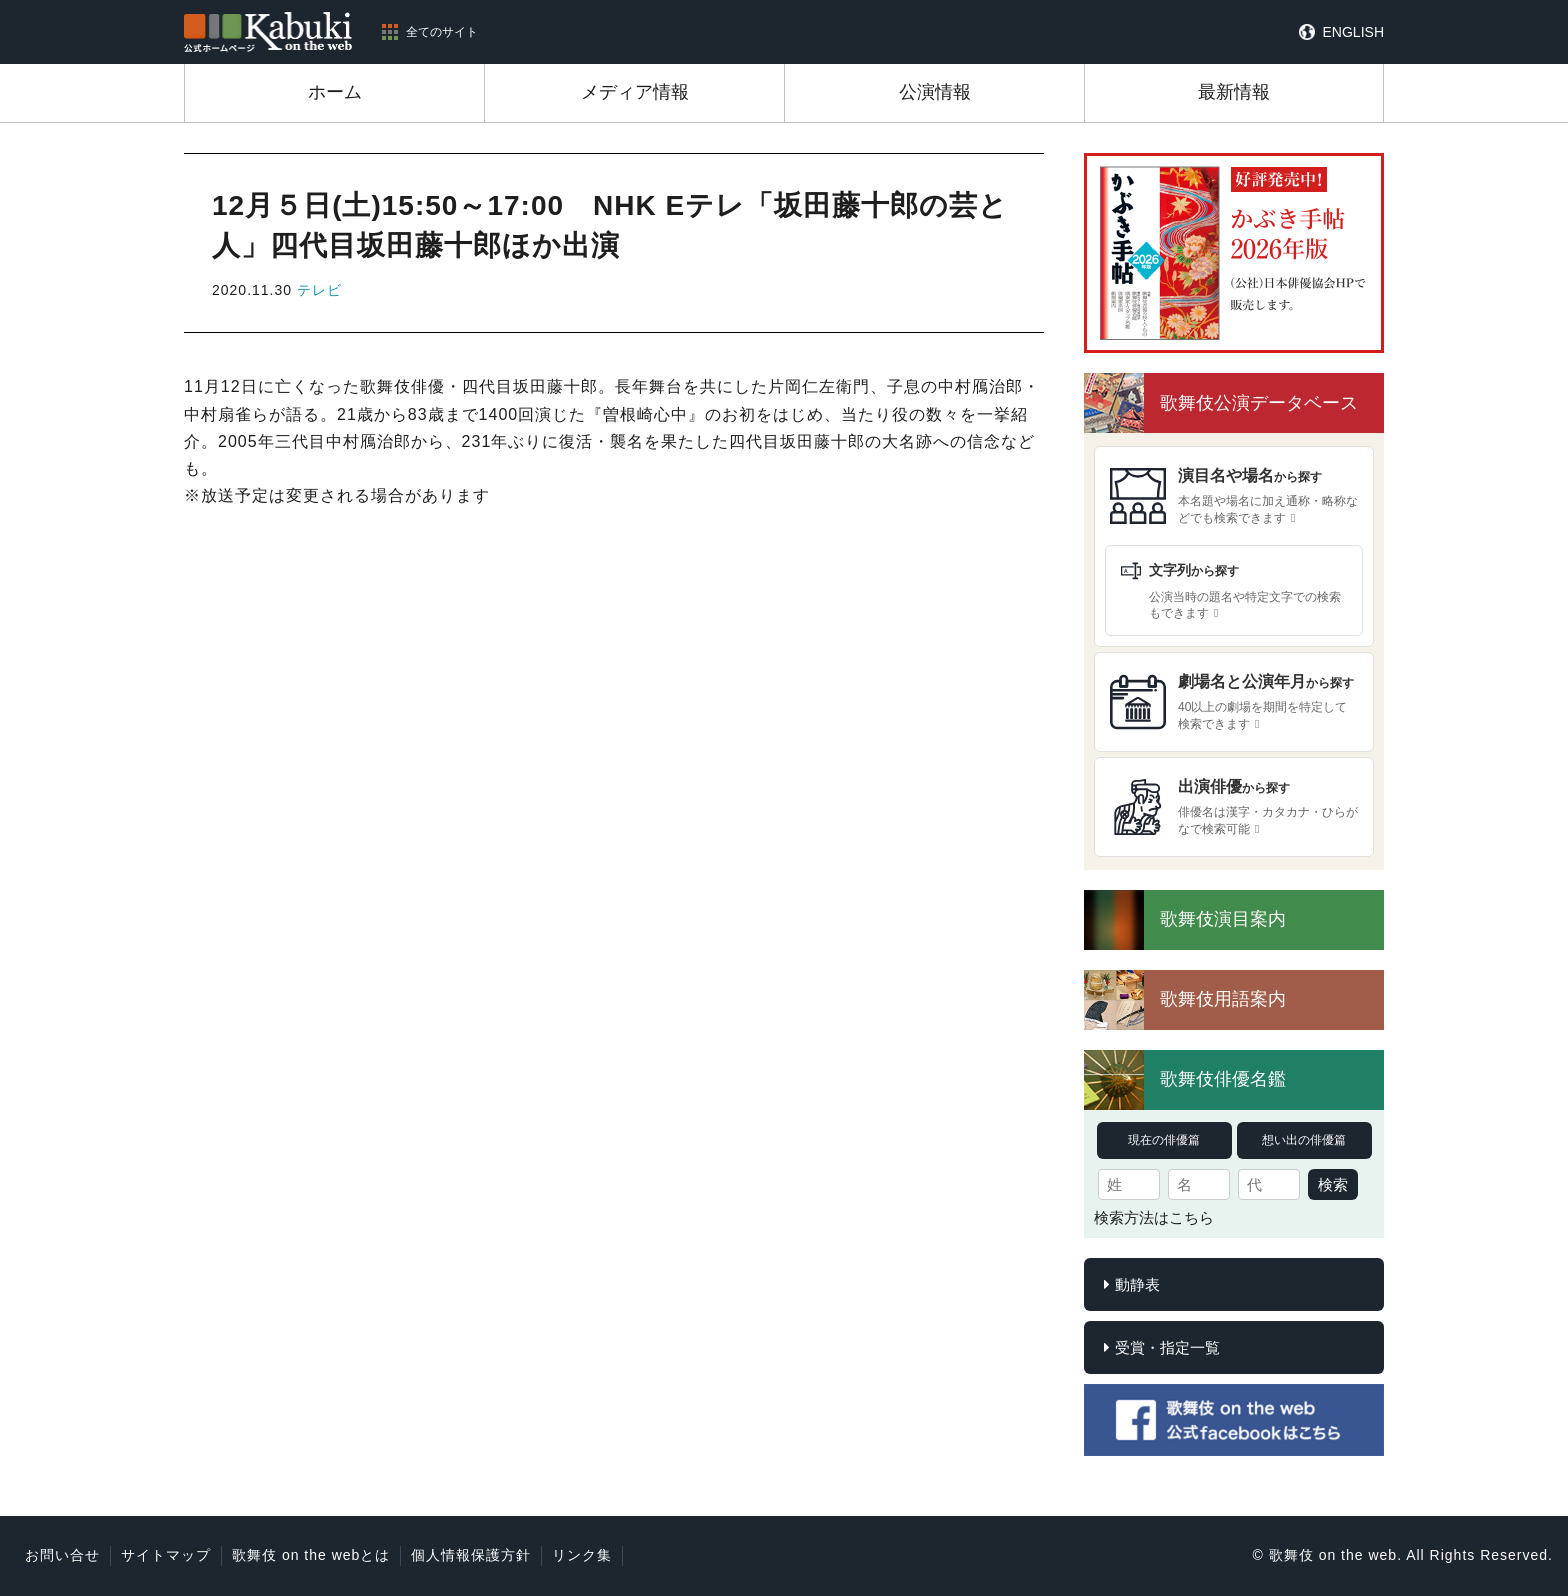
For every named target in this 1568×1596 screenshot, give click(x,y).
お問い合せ (62, 1555)
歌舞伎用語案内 (1223, 999)
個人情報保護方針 (471, 1555)
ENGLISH (1353, 32)
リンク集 (582, 1555)
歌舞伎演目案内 (1223, 919)
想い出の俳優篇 (1304, 1140)
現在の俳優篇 (1164, 1140)
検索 (1333, 1184)
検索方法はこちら (1154, 1217)
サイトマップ (166, 1555)
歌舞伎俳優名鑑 (1223, 1079)
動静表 (1137, 1284)
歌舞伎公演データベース (1259, 403)
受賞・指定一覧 (1167, 1347)
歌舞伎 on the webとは (311, 1555)
